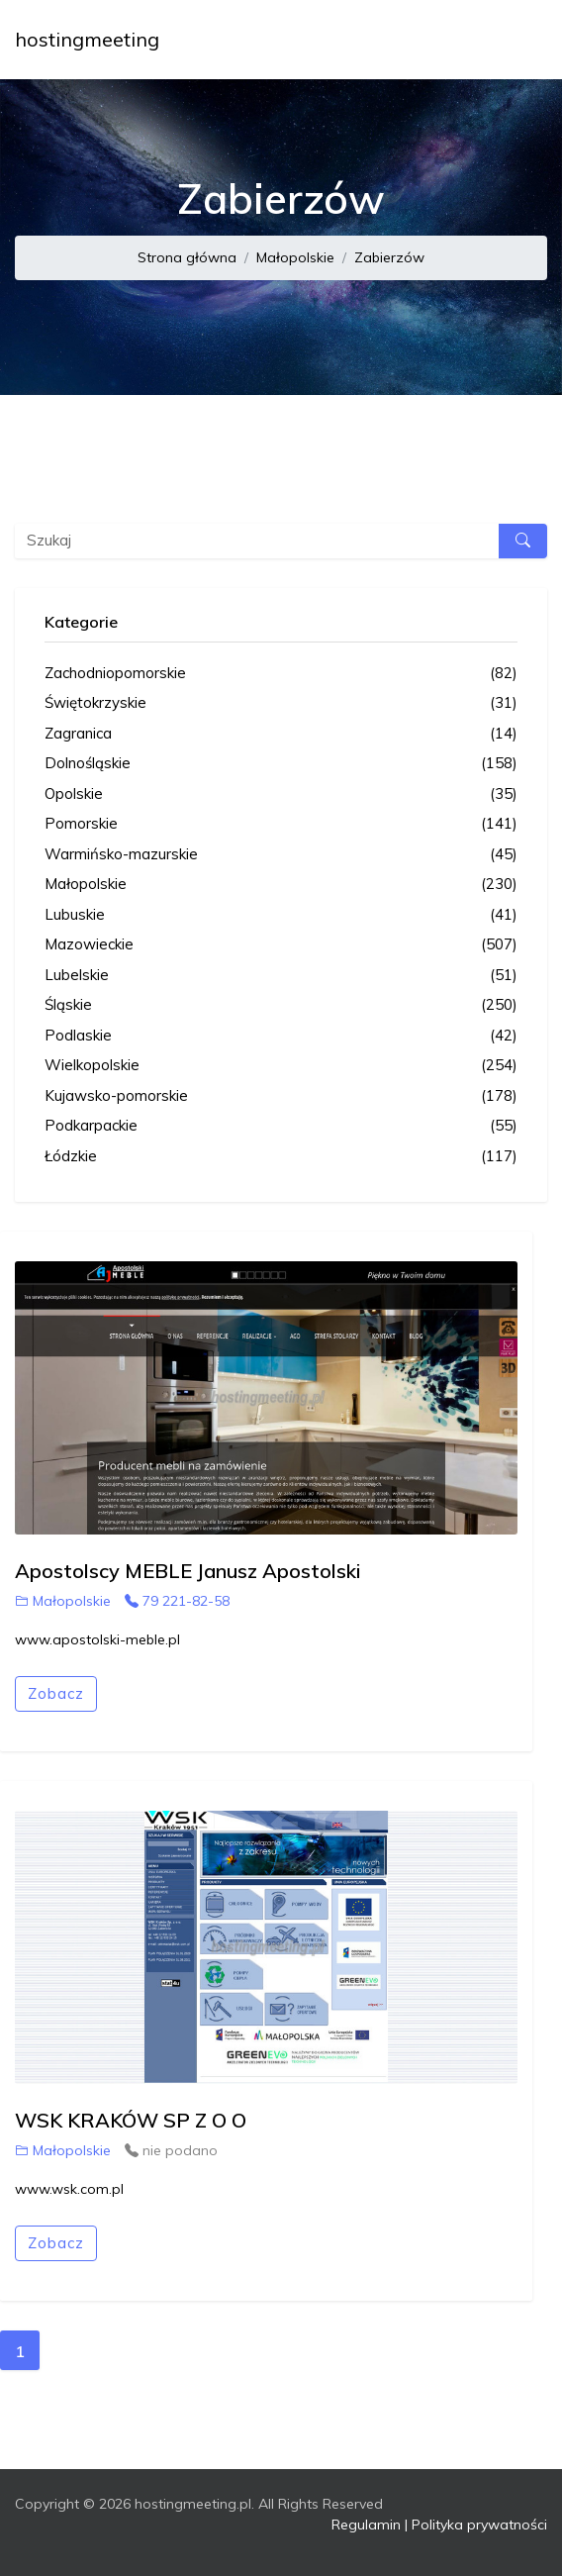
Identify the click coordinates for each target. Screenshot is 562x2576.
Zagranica (281, 734)
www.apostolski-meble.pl (97, 1639)
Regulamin (366, 2524)
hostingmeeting (87, 39)
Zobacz (56, 1693)
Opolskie (281, 794)
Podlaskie (281, 1036)
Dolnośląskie (281, 763)
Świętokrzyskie (281, 703)
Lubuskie (281, 915)
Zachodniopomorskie (281, 673)
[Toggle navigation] (519, 39)
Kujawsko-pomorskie (281, 1096)
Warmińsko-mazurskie (281, 854)
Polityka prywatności (479, 2524)
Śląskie (281, 1005)
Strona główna (187, 257)
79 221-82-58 (177, 1601)
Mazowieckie (281, 945)
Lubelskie (281, 975)
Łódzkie (281, 1156)
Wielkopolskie (281, 1065)
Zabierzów (389, 257)
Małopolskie (295, 257)
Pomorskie (281, 824)
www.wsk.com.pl (69, 2189)
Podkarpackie (281, 1126)
